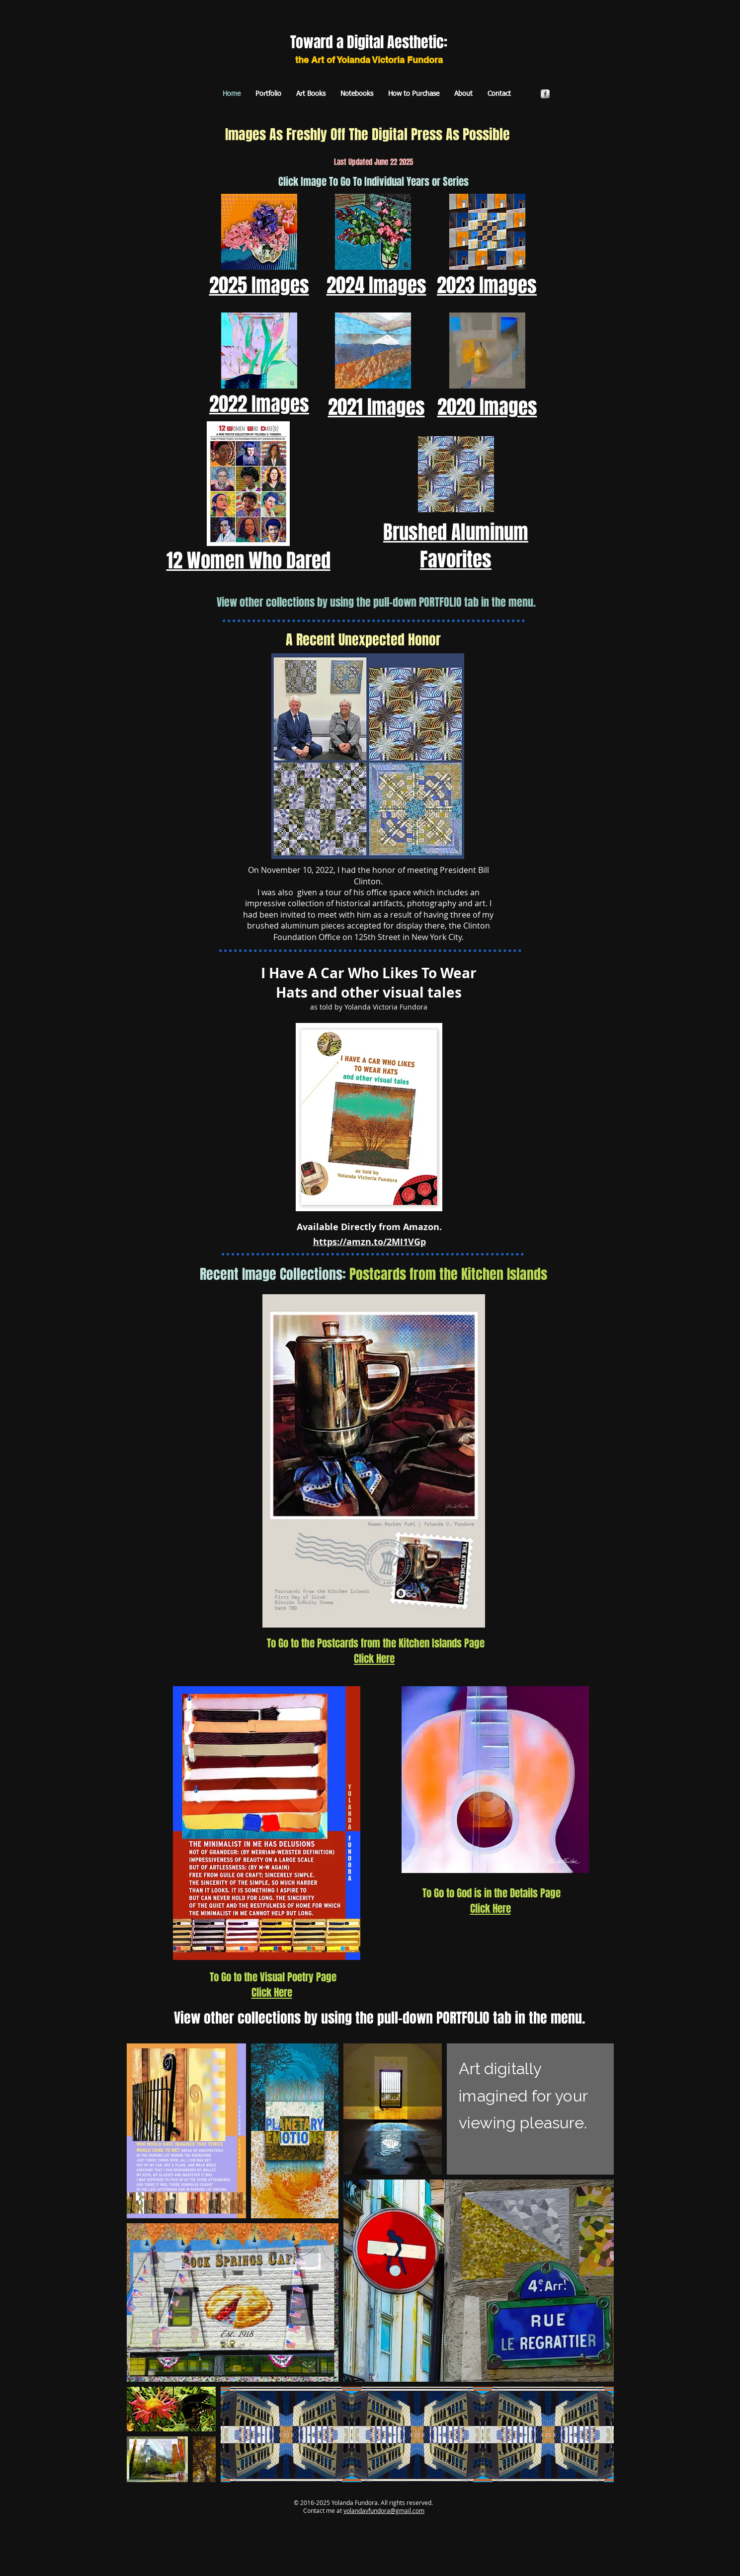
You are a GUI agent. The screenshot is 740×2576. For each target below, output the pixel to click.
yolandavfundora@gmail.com (383, 2510)
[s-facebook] (545, 93)
